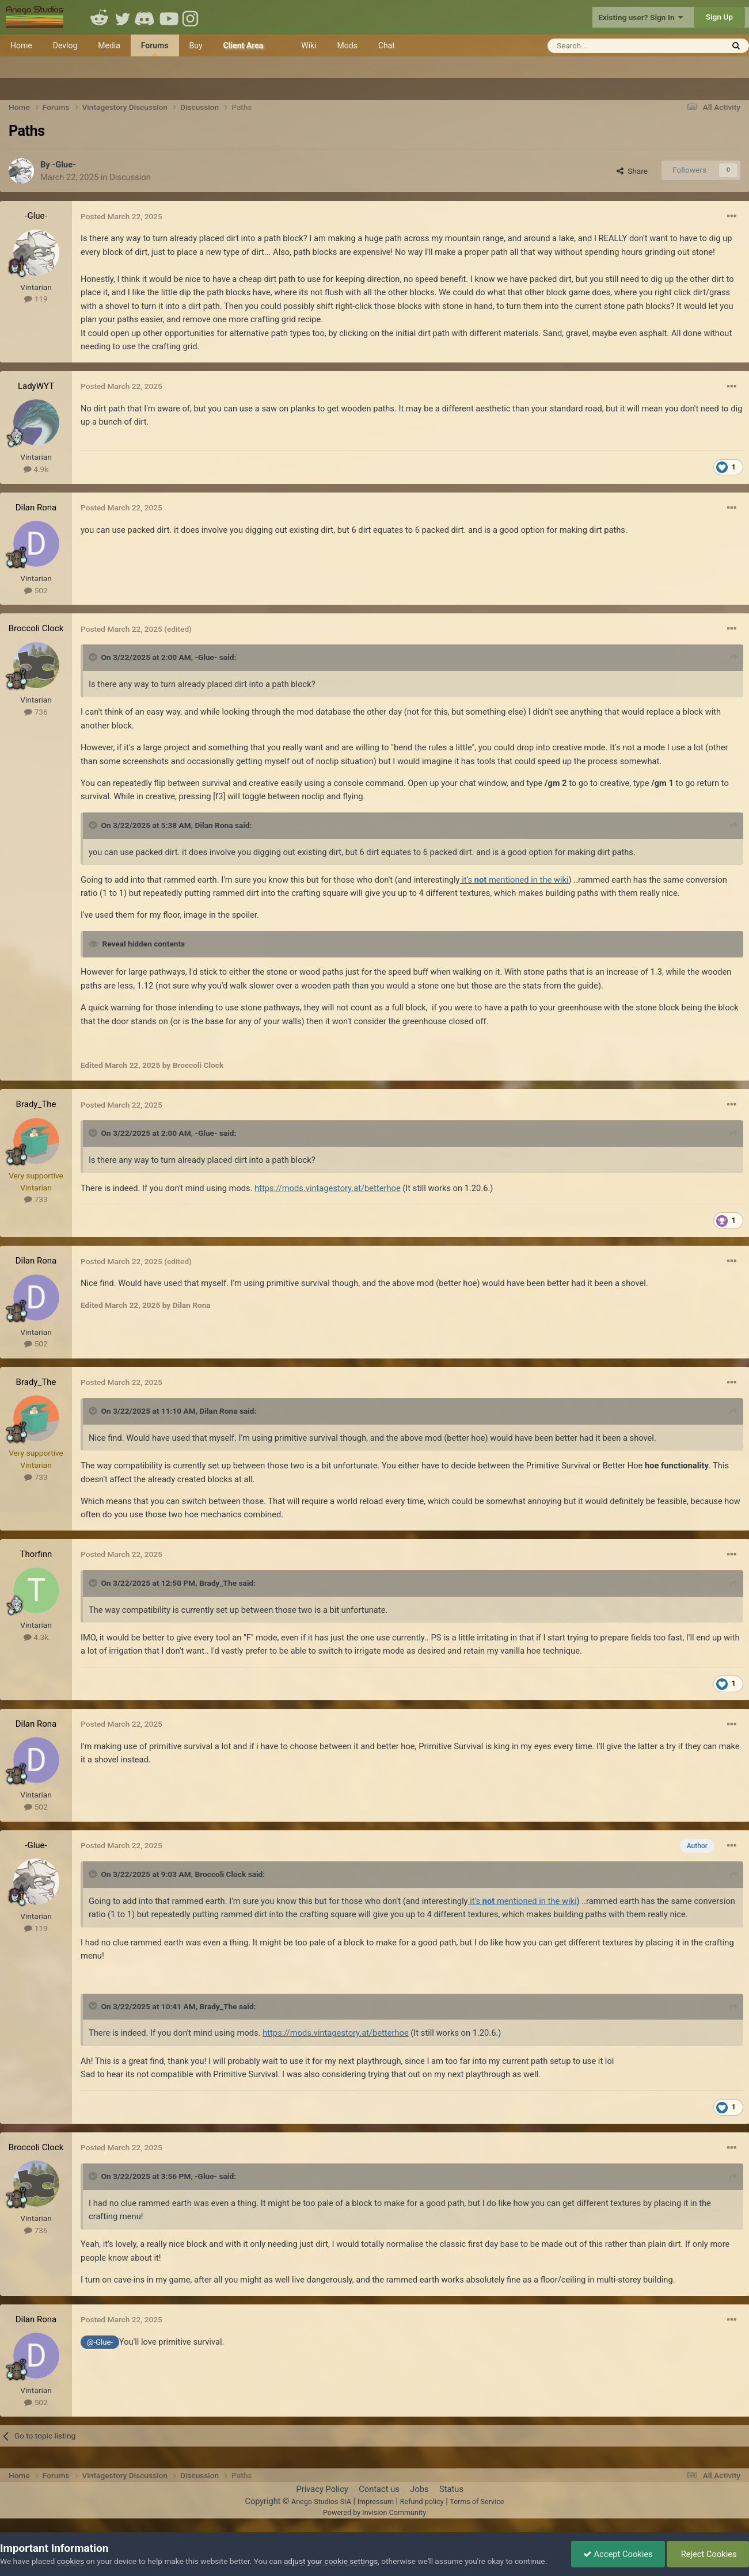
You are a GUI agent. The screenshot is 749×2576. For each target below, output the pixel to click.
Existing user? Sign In (640, 17)
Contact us (379, 2489)
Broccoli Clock (36, 628)
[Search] (607, 46)
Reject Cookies (708, 2554)
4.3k (36, 1637)
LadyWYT (36, 386)
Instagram (191, 17)
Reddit (99, 17)
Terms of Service (477, 2501)
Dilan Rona (36, 507)
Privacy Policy (322, 2489)
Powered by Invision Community (374, 2512)
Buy (196, 45)
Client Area (243, 45)
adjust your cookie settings (331, 2561)
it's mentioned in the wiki (514, 880)
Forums (155, 48)
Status (451, 2489)
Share (632, 170)
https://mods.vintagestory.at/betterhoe (327, 1188)
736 (35, 711)
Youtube (168, 17)
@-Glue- (100, 2342)
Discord (145, 17)
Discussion (130, 177)
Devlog (65, 45)
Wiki (308, 45)
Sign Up (719, 16)
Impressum (376, 2501)
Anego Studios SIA (321, 2501)
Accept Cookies (618, 2554)
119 (35, 298)
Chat (386, 45)
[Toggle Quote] (94, 657)
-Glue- (64, 164)
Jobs (419, 2489)
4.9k (36, 469)
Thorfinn (36, 1554)
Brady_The (36, 1104)
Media (109, 45)
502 (35, 590)
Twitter (122, 17)
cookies (70, 2561)
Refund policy (422, 2501)
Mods (347, 45)
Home (21, 45)
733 (35, 1199)
